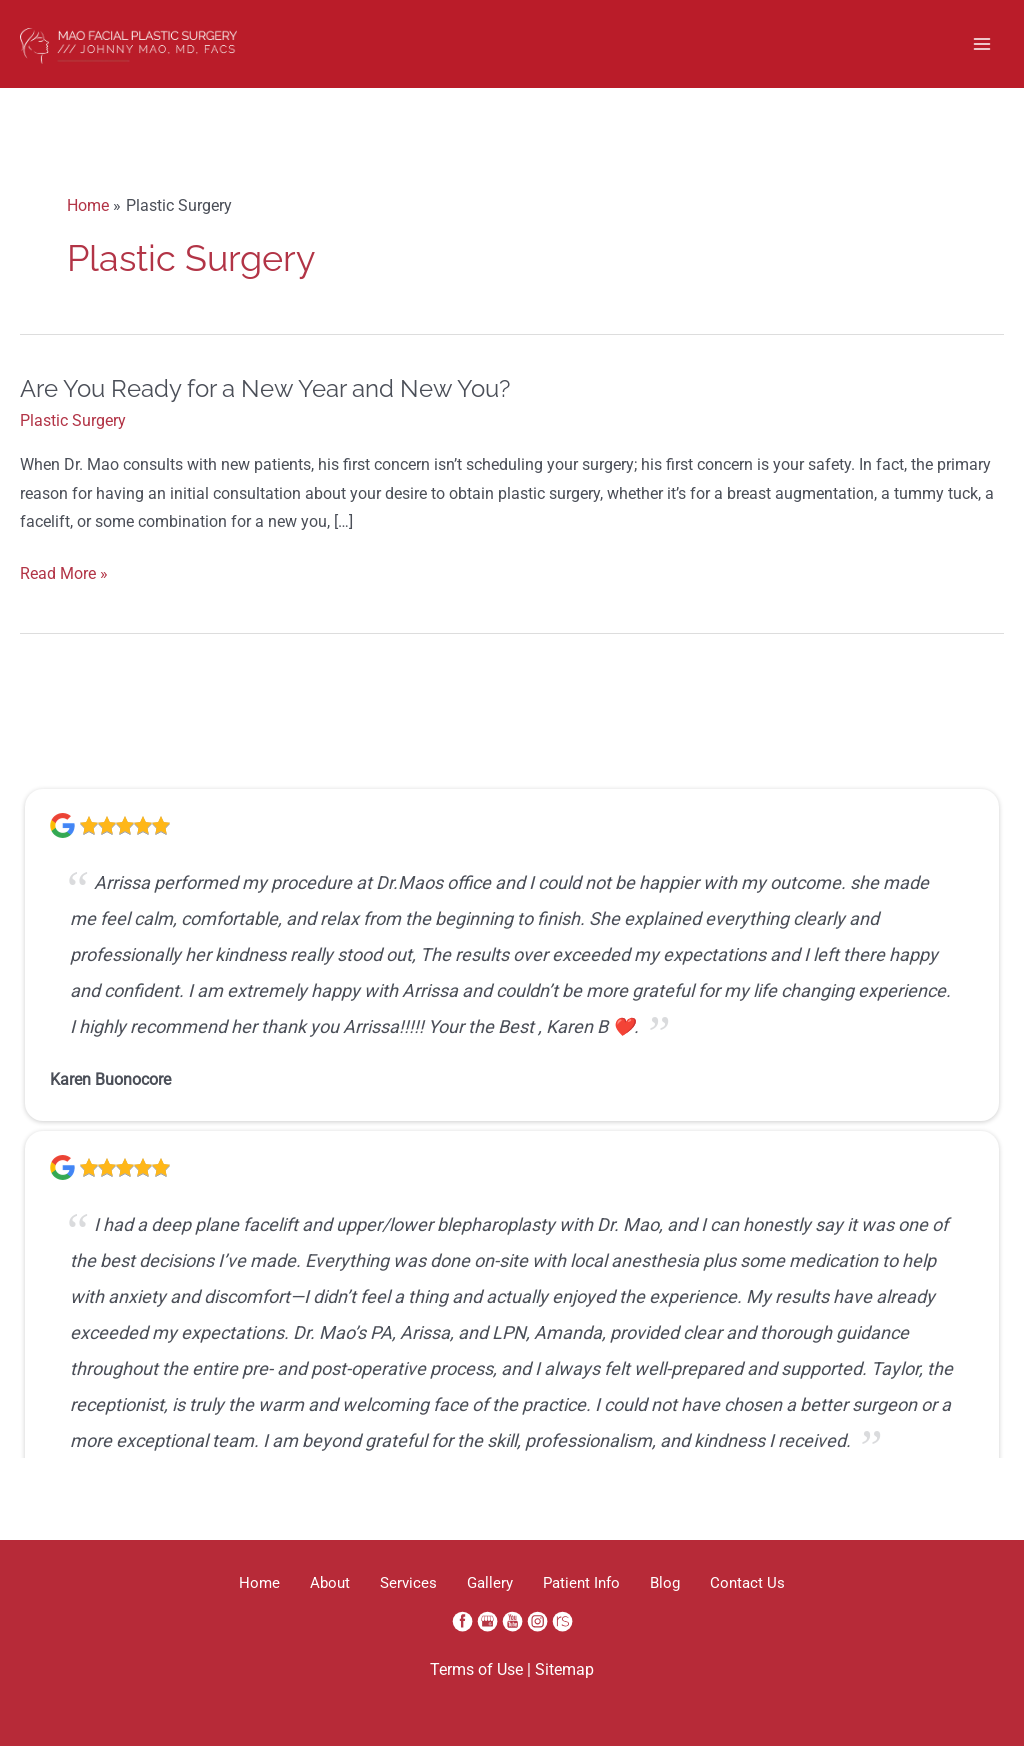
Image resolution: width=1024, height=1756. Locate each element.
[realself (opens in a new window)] (562, 1631)
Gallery (490, 1593)
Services (398, 1593)
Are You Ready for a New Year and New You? (265, 399)
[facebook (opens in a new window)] (464, 1631)
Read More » (64, 585)
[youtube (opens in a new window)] (514, 1631)
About (310, 1593)
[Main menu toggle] (982, 48)
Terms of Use (476, 1681)
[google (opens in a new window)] (489, 1631)
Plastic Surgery (73, 431)
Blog (685, 1593)
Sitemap (564, 1681)
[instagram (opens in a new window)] (539, 1631)
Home (229, 1593)
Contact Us (777, 1593)
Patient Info (591, 1593)
